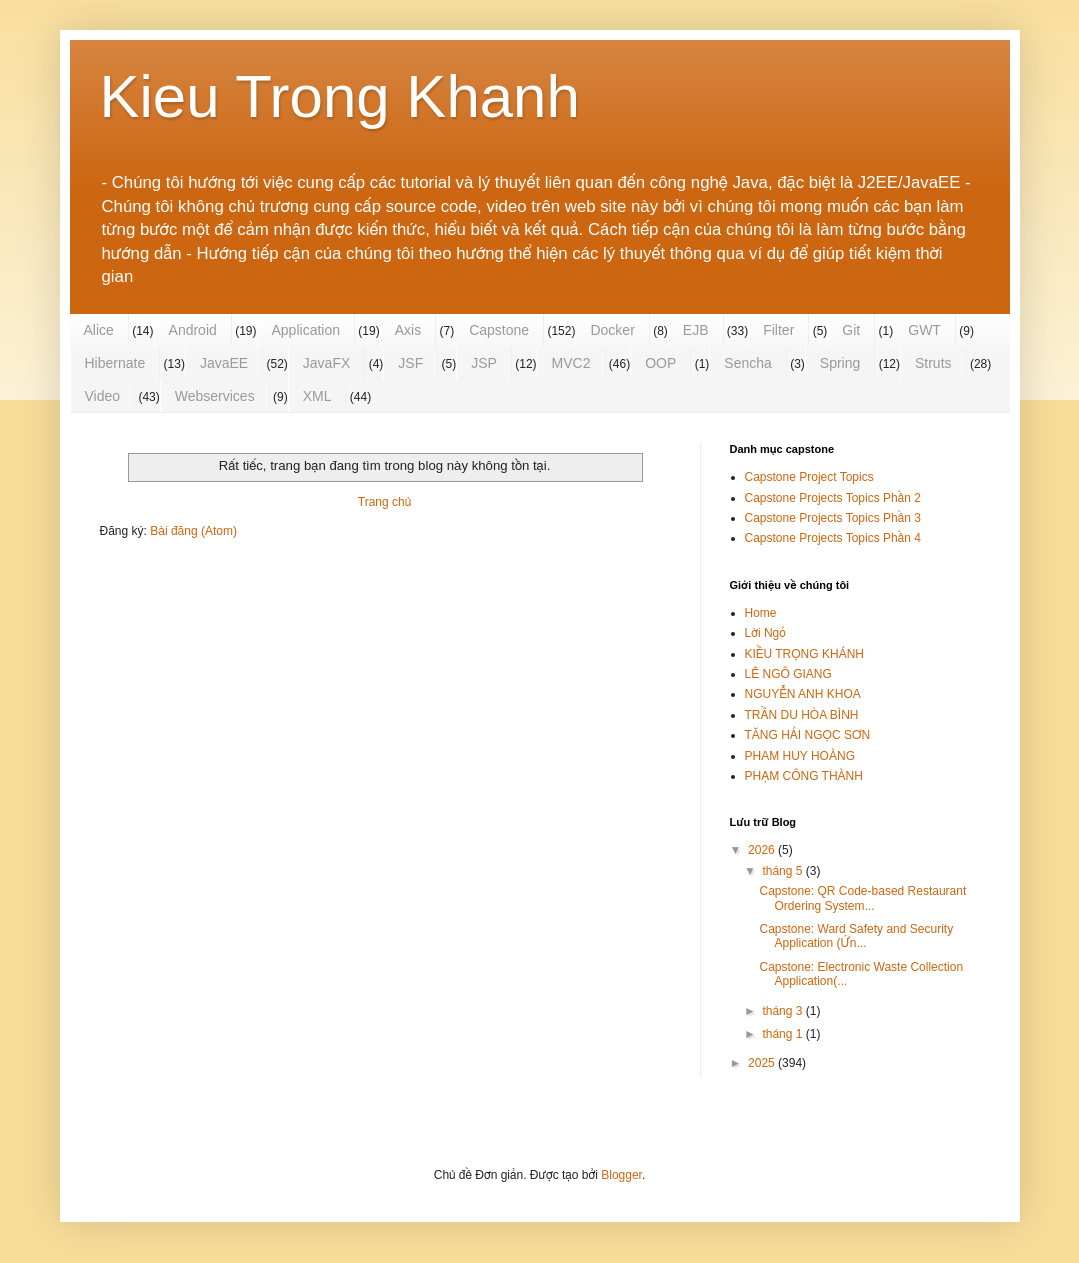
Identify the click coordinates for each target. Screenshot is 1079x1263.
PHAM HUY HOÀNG (800, 756)
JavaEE (224, 363)
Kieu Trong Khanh (340, 96)
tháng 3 (783, 1011)
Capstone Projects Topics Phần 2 (833, 498)
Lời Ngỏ (765, 633)
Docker (612, 330)
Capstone (499, 330)
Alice (99, 330)
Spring (840, 363)
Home (761, 613)
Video (103, 396)
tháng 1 (783, 1034)
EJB (696, 330)
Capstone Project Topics (809, 477)
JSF (410, 363)
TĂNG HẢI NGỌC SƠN (808, 735)
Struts (933, 363)
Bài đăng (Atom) (193, 531)
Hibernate (115, 363)
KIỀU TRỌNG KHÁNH (804, 654)
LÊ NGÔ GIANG (788, 674)
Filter (778, 330)
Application (306, 330)
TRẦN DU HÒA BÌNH (802, 715)
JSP (484, 363)
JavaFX (326, 363)
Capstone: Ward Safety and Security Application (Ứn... (856, 936)
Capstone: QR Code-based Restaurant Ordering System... (862, 898)
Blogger (621, 1175)
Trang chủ (384, 502)
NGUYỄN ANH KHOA (803, 694)
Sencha (747, 363)
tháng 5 (783, 871)
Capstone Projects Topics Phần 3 (833, 518)
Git (851, 330)
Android (193, 330)
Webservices (215, 396)
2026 (763, 850)
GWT (924, 330)
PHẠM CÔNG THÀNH (804, 776)
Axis (408, 330)
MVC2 (571, 363)
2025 (763, 1063)
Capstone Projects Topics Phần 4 (833, 538)
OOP (660, 363)
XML (317, 396)
